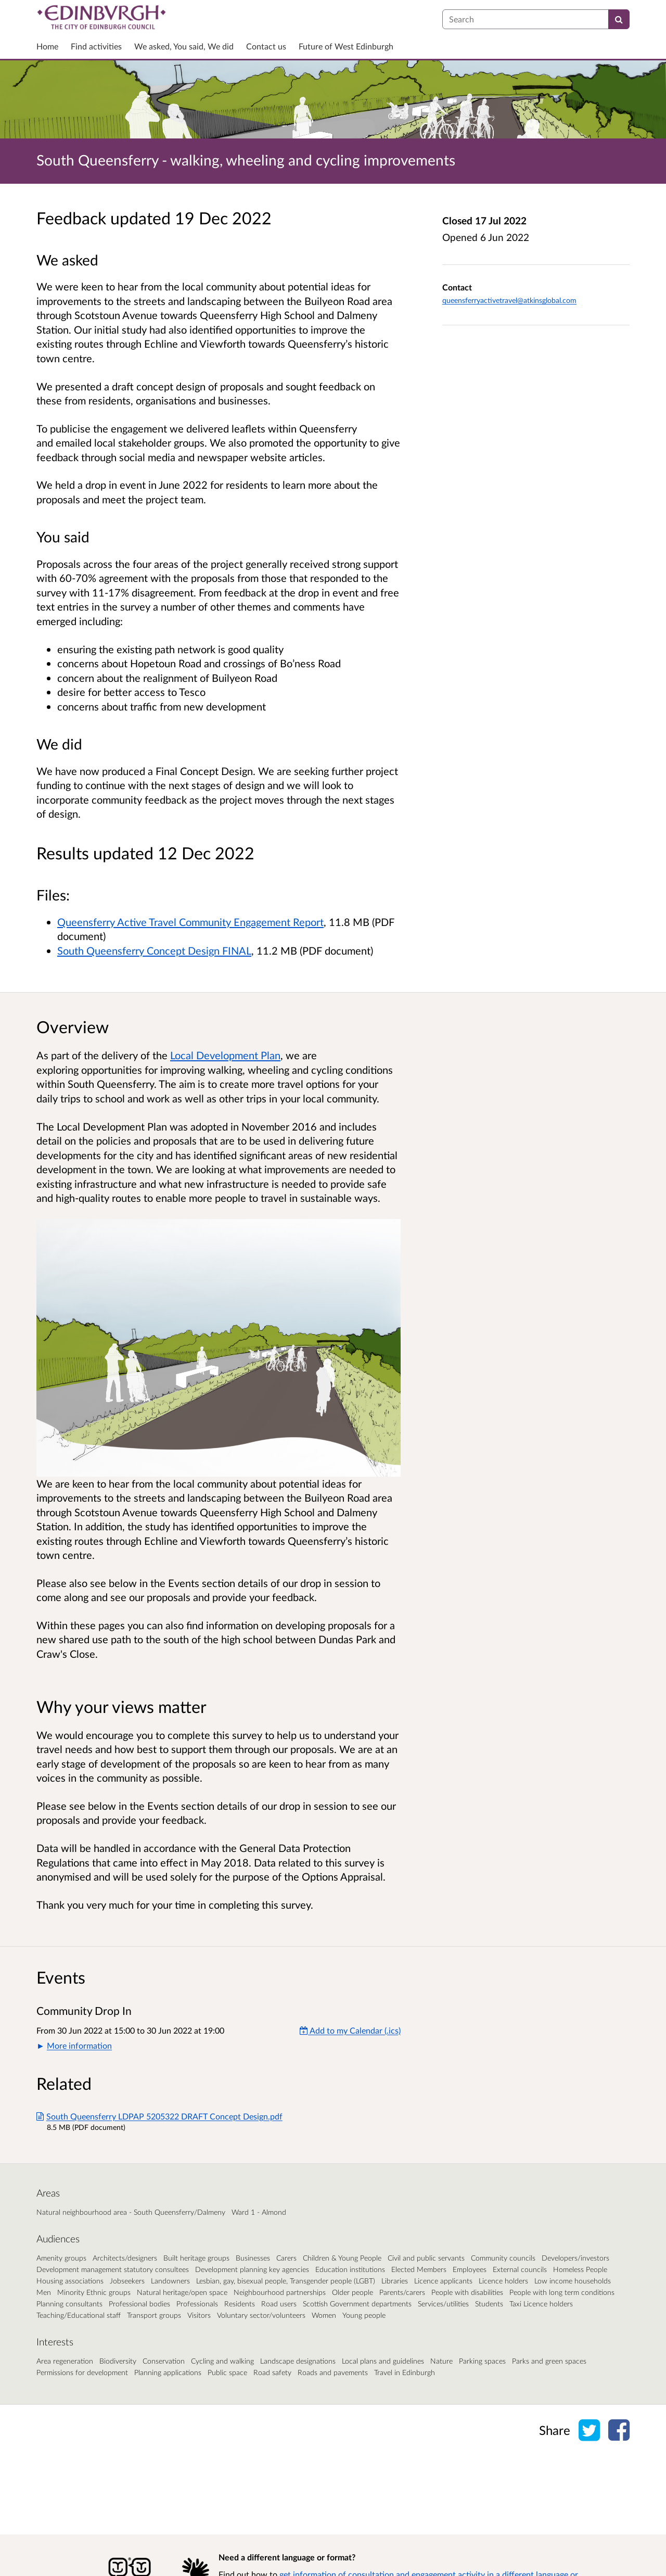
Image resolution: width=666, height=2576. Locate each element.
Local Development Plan (225, 1055)
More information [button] (79, 2045)
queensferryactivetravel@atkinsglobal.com (509, 300)
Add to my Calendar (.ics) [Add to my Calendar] (350, 2030)
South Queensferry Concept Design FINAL (154, 950)
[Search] (619, 19)
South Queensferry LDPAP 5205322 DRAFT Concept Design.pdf (159, 2116)
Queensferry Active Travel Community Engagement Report (190, 922)
